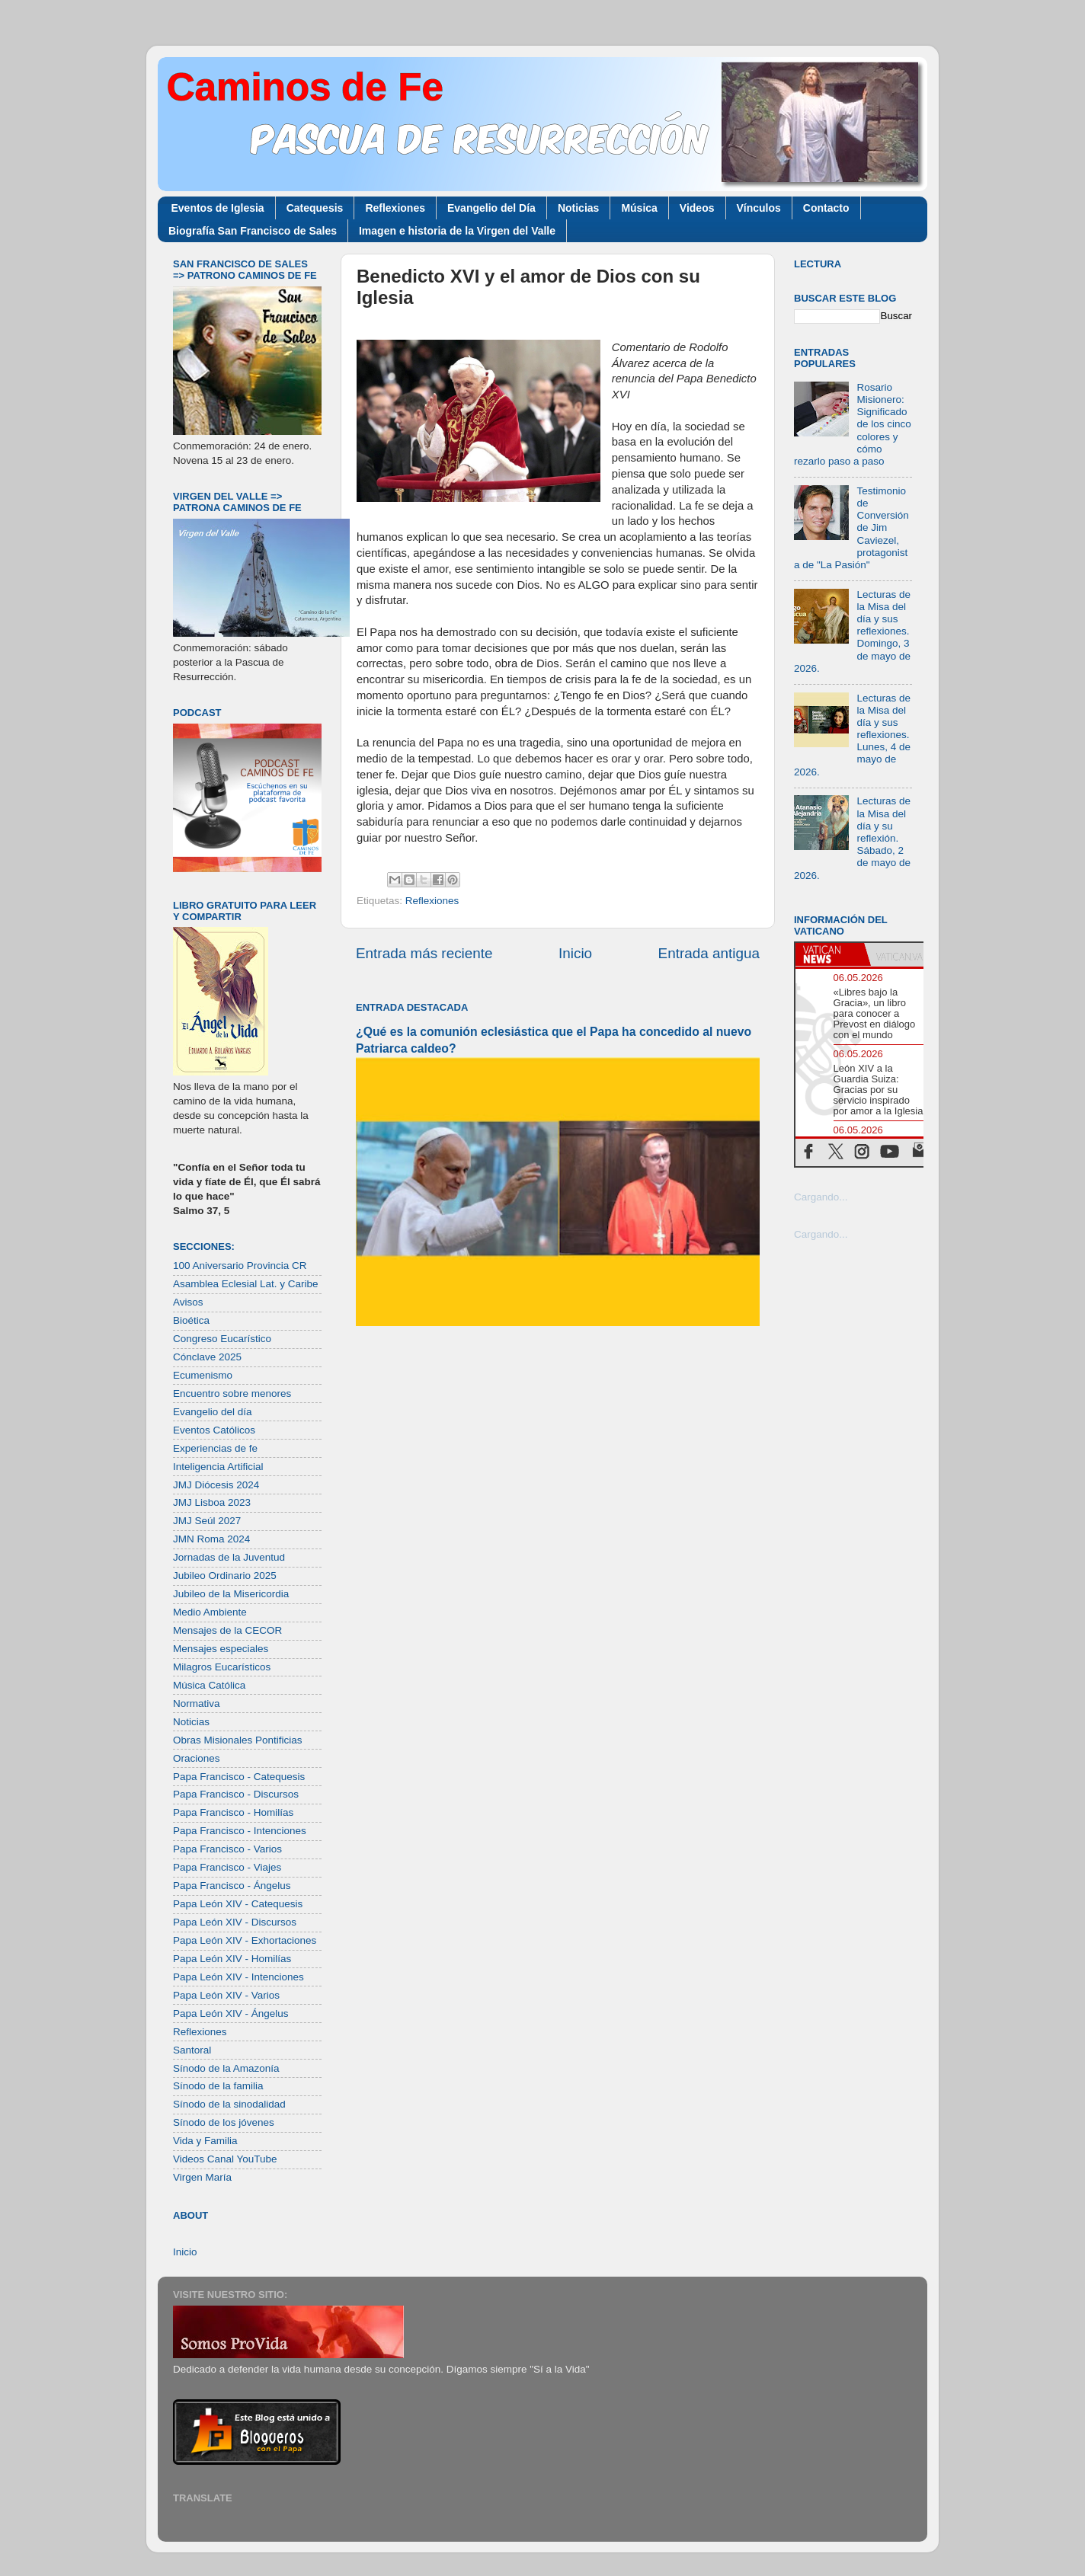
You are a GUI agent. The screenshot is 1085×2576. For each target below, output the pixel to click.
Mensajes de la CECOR (227, 1630)
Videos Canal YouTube (225, 2159)
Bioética (191, 1320)
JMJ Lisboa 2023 (212, 1502)
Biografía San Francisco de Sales (252, 231)
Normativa (196, 1703)
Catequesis (315, 208)
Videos (697, 208)
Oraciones (196, 1758)
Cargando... (821, 1197)
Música (639, 208)
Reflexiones (395, 208)
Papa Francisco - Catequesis (239, 1776)
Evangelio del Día (491, 208)
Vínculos (759, 208)
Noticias (578, 208)
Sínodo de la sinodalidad (229, 2104)
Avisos (188, 1302)
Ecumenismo (202, 1375)
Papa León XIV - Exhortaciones (244, 1940)
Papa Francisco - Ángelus (232, 1885)
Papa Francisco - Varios (227, 1849)
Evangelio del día (212, 1411)
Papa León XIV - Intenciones (238, 1977)
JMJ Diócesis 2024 (216, 1485)
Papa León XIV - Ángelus (231, 2013)
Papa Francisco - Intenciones (239, 1830)
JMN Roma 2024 (211, 1539)
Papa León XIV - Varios (226, 1995)
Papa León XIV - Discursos (234, 1922)
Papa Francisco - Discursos (236, 1794)
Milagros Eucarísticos (221, 1667)
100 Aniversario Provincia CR (240, 1265)
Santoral (192, 2050)
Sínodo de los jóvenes (223, 2122)
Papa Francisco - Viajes (227, 1867)
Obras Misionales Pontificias (237, 1740)
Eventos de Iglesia (217, 208)
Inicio (575, 953)
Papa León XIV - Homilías (232, 1958)
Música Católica (209, 1685)
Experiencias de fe (215, 1448)
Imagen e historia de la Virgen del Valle (457, 231)
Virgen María (202, 2177)
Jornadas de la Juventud (229, 1557)
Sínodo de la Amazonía (226, 2068)
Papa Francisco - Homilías (233, 1812)
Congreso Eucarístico (222, 1338)
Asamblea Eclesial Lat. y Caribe (245, 1284)
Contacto (826, 208)
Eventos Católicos (214, 1430)
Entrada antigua (709, 953)
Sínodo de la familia (218, 2086)
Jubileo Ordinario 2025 (225, 1575)
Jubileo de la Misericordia (231, 1594)
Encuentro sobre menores (232, 1393)
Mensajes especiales (220, 1648)
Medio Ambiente (210, 1612)
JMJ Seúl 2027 (207, 1520)
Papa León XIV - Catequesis (237, 1904)
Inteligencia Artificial (218, 1466)
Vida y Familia (205, 2140)
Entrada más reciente (424, 953)
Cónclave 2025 (207, 1357)
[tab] (829, 954)
